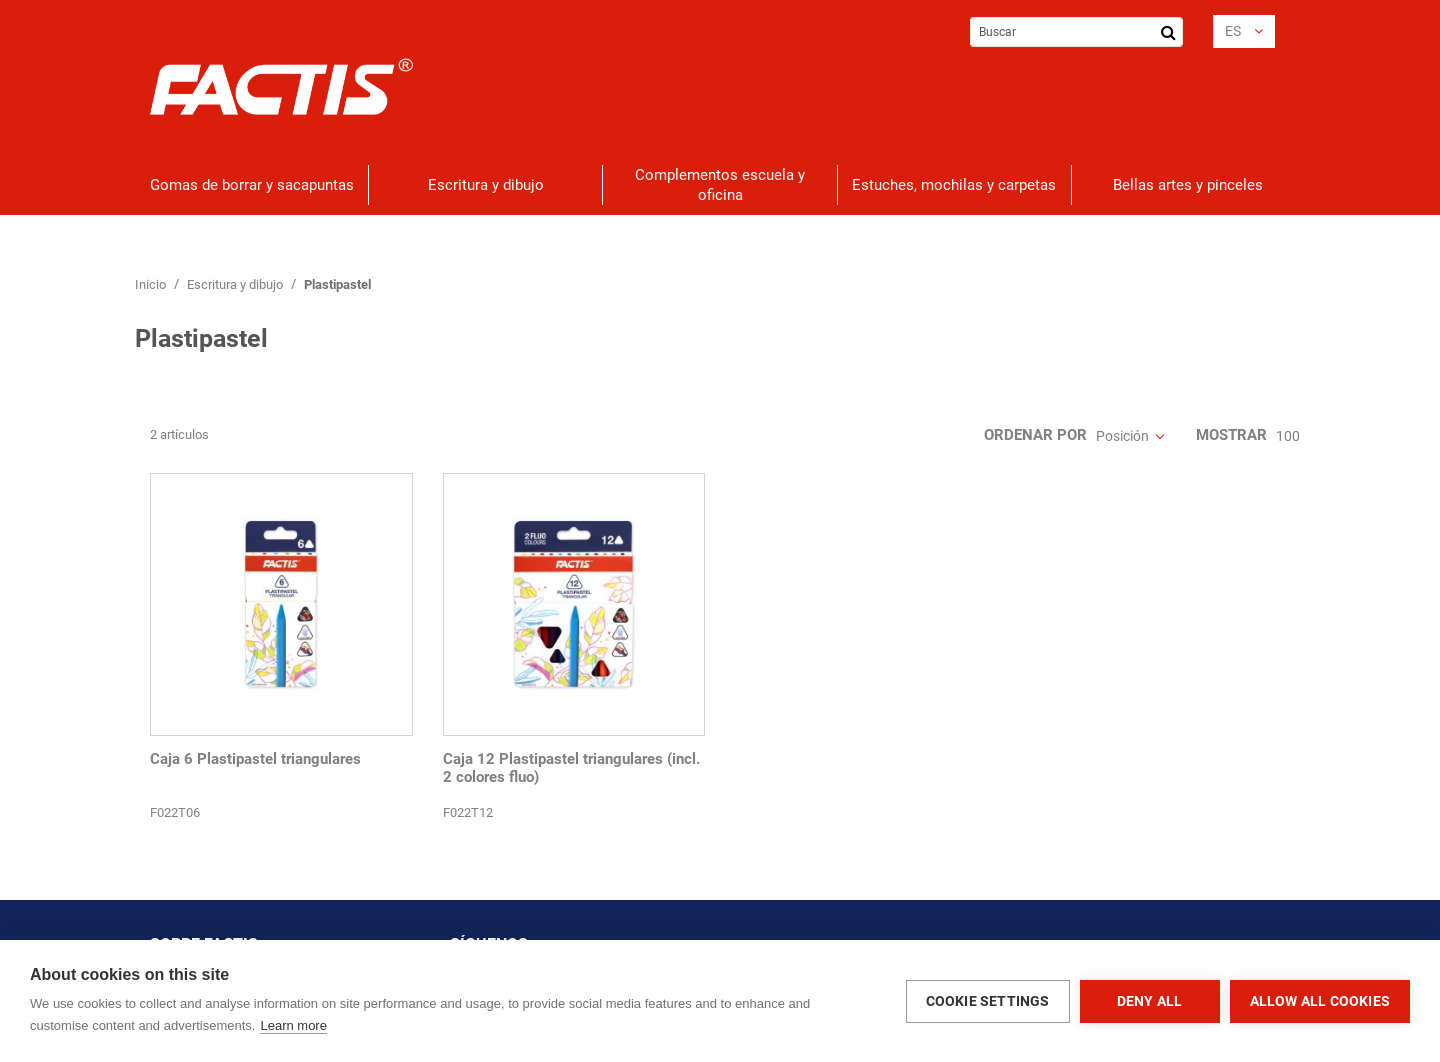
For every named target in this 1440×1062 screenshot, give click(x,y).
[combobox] (1076, 32)
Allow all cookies (1320, 1001)
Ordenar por (1035, 435)
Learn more (293, 1025)
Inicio (152, 284)
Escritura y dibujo (236, 284)
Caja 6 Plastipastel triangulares (255, 759)
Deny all (1150, 1001)
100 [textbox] (1288, 436)
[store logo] (281, 86)
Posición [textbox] (1122, 436)
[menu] (720, 185)
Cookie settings (988, 1001)
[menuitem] (252, 185)
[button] (1244, 31)
